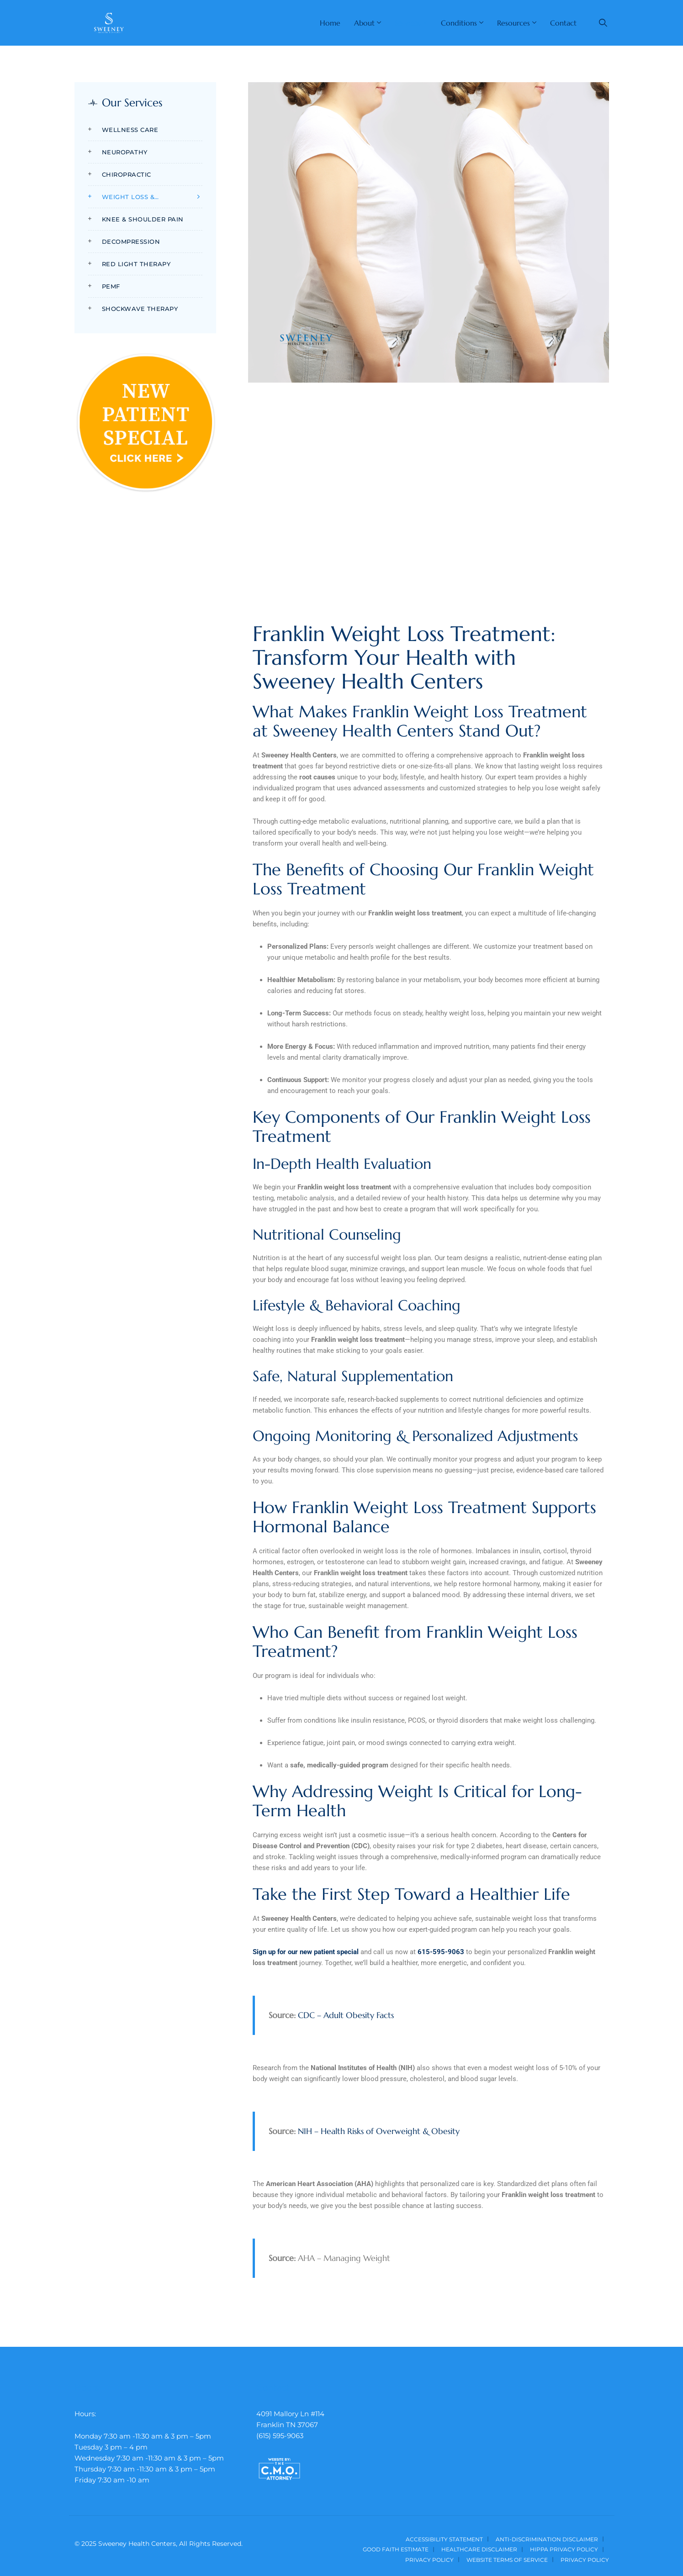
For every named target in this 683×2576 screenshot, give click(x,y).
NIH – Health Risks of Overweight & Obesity (379, 2131)
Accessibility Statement (444, 2539)
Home (330, 22)
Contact (563, 22)
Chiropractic (126, 174)
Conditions (459, 22)
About (364, 22)
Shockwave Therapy (140, 308)
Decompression (131, 241)
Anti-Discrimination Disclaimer (547, 2539)
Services (408, 22)
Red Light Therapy (136, 264)
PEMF (111, 286)
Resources (513, 22)
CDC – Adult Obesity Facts (346, 2015)
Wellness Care (130, 129)
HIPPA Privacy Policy (564, 2549)
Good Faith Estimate (396, 2549)
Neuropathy (125, 152)
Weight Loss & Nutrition (128, 197)
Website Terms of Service (507, 2559)
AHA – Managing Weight (344, 2258)
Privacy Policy (429, 2559)
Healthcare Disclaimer (479, 2549)
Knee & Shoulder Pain (143, 219)
